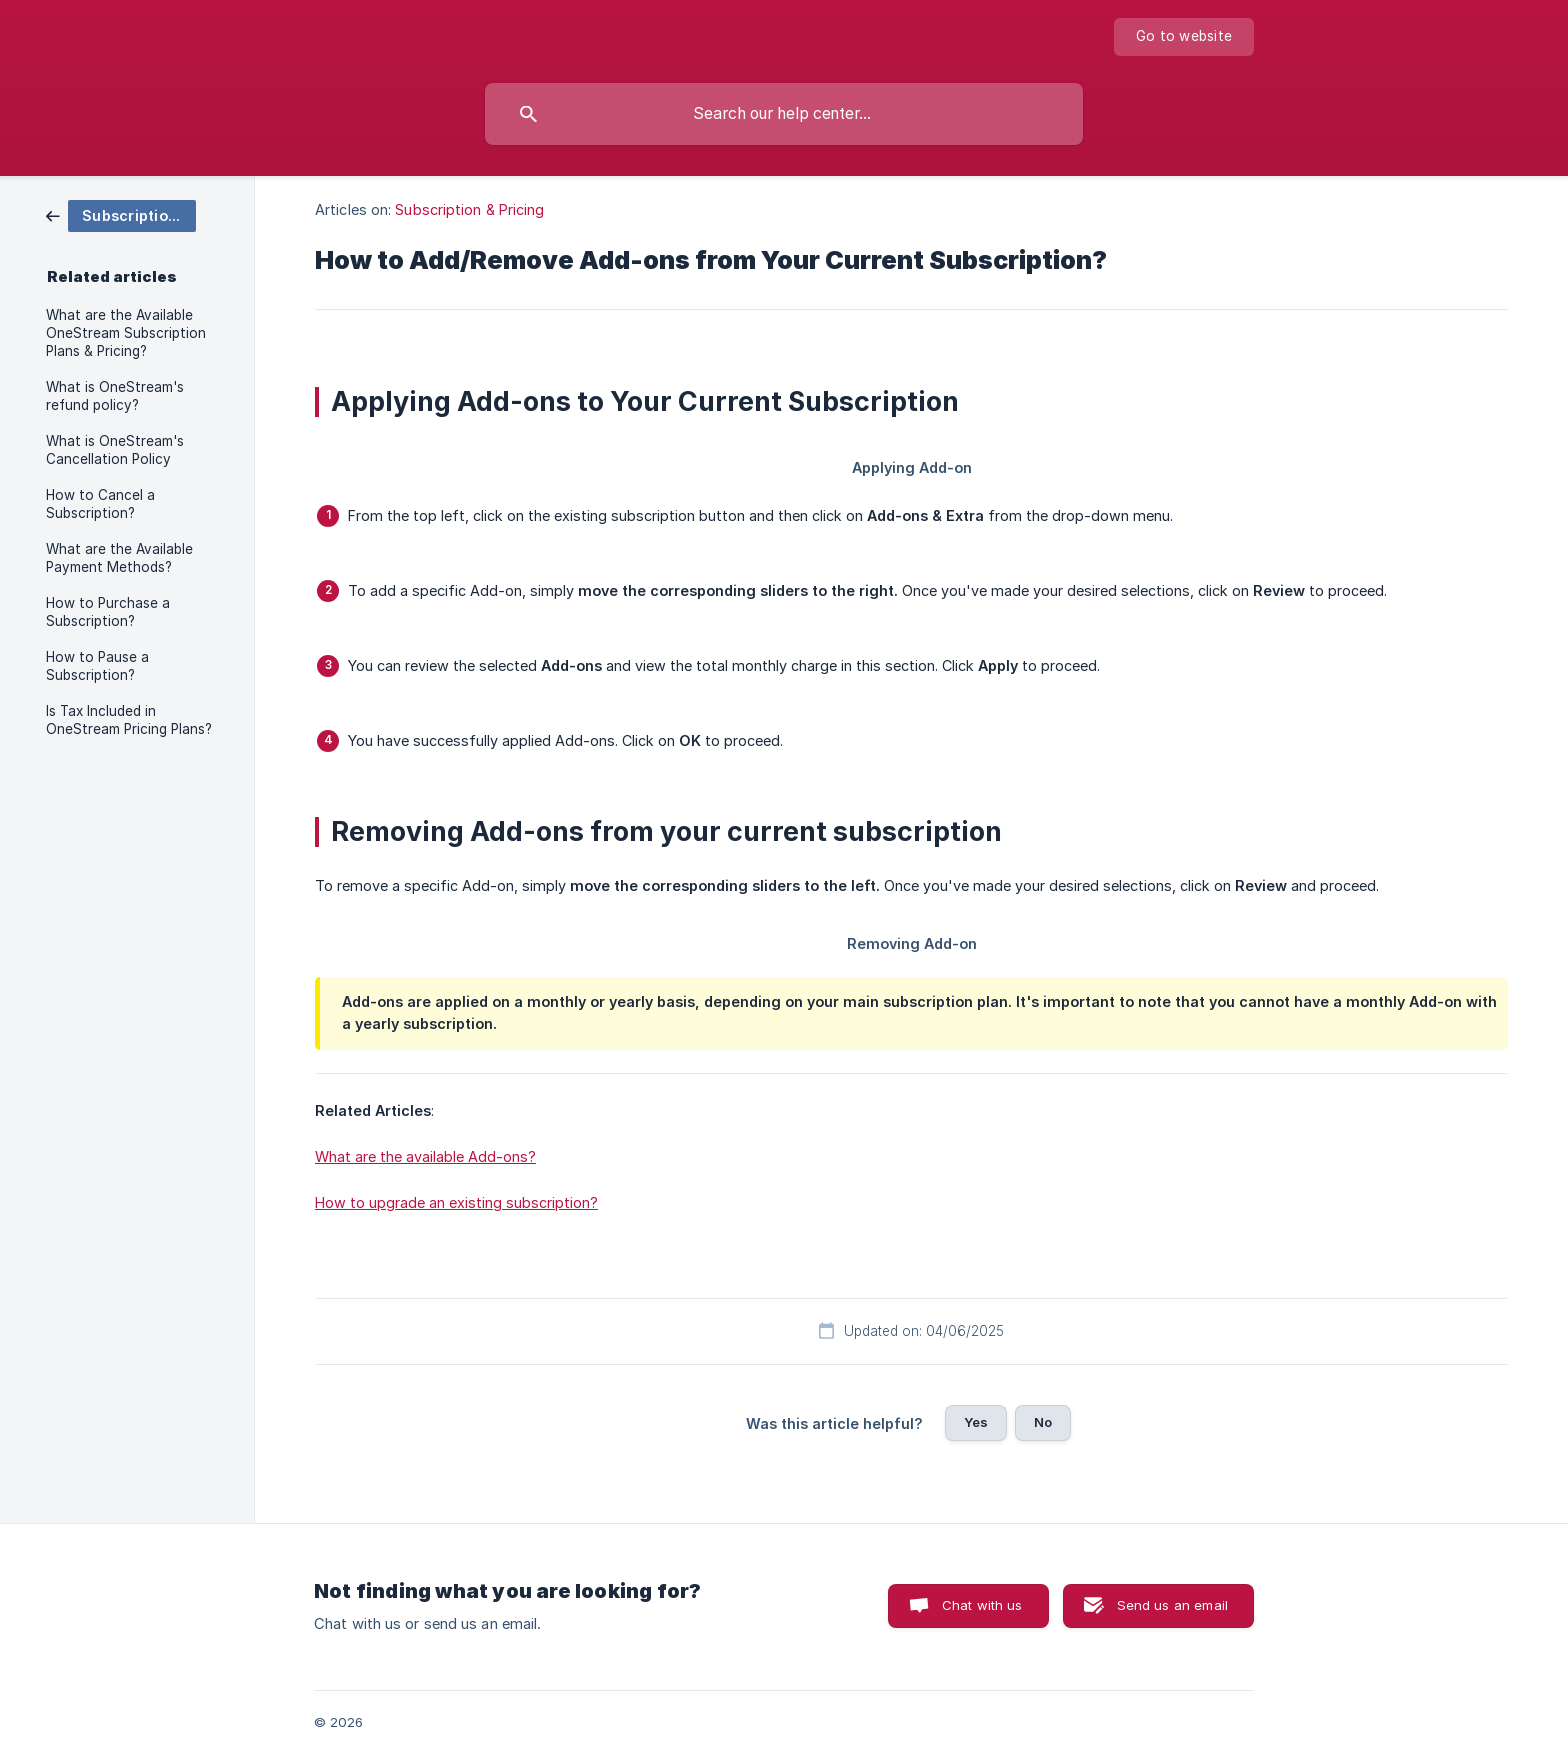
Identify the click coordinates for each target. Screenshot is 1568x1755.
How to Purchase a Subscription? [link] (108, 612)
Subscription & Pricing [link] (469, 209)
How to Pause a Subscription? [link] (97, 666)
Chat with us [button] (982, 1605)
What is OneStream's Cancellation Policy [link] (115, 450)
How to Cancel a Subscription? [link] (100, 504)
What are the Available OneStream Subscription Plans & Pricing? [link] (126, 333)
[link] (121, 214)
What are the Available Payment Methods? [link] (119, 558)
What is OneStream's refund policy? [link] (115, 396)
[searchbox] (784, 114)
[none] (1184, 37)
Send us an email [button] (1172, 1605)
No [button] (1043, 1422)
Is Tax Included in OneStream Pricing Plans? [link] (129, 720)
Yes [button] (976, 1422)
